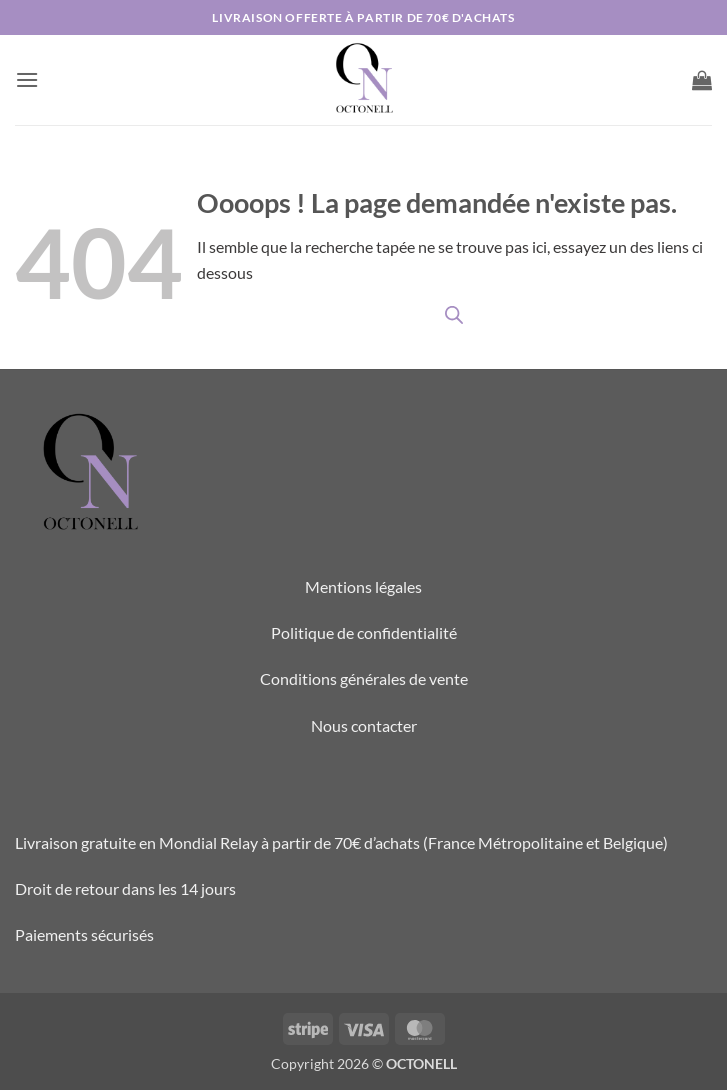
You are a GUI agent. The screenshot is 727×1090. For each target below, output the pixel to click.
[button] (27, 79)
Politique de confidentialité (364, 632)
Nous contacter (364, 725)
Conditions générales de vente (364, 678)
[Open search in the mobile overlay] (454, 314)
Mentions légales (363, 586)
